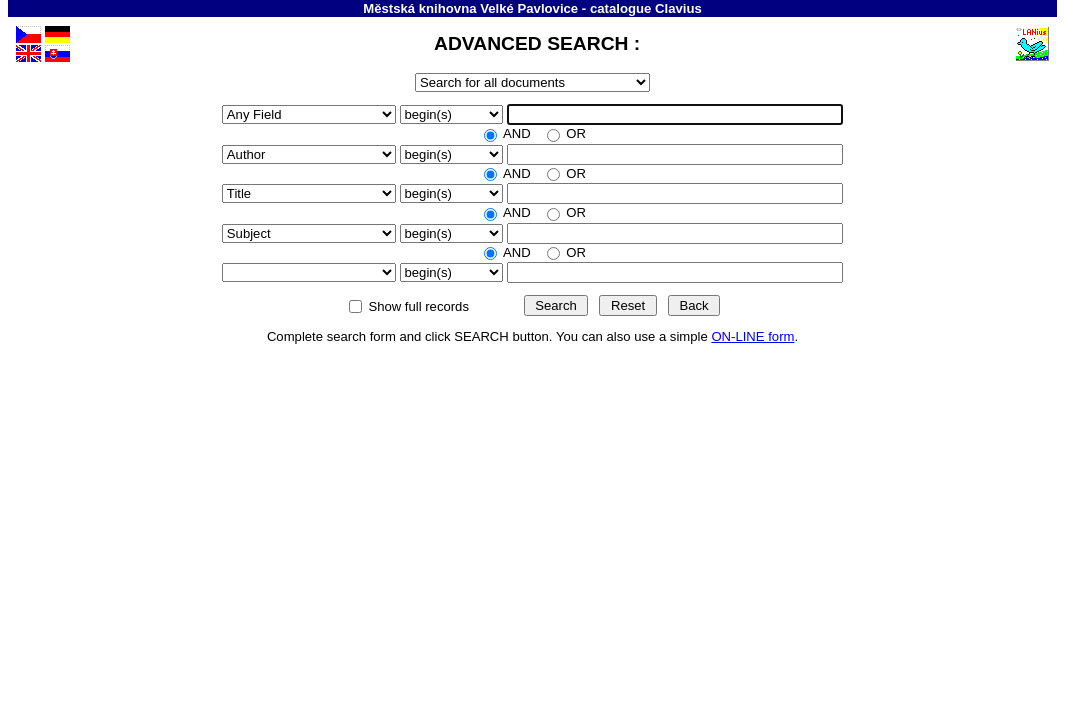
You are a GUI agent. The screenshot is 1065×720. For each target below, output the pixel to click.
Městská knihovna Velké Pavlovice (470, 8)
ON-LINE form (752, 336)
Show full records (419, 306)
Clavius (678, 8)
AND (517, 133)
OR (574, 133)
